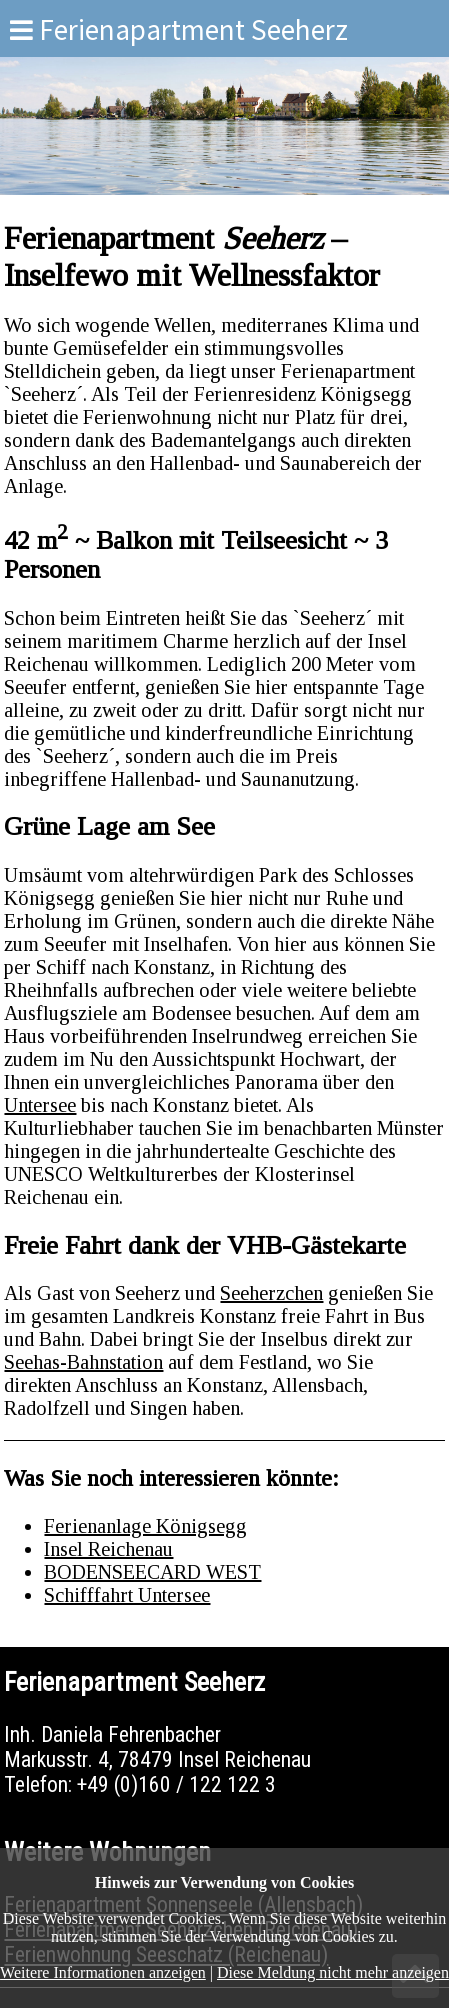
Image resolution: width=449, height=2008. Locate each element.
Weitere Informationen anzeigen (103, 1972)
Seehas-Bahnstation (83, 1362)
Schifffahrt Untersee (127, 1595)
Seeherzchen (271, 1293)
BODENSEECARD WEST (152, 1572)
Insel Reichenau (108, 1549)
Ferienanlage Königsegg (145, 1526)
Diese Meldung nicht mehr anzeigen (333, 1972)
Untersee (40, 1105)
